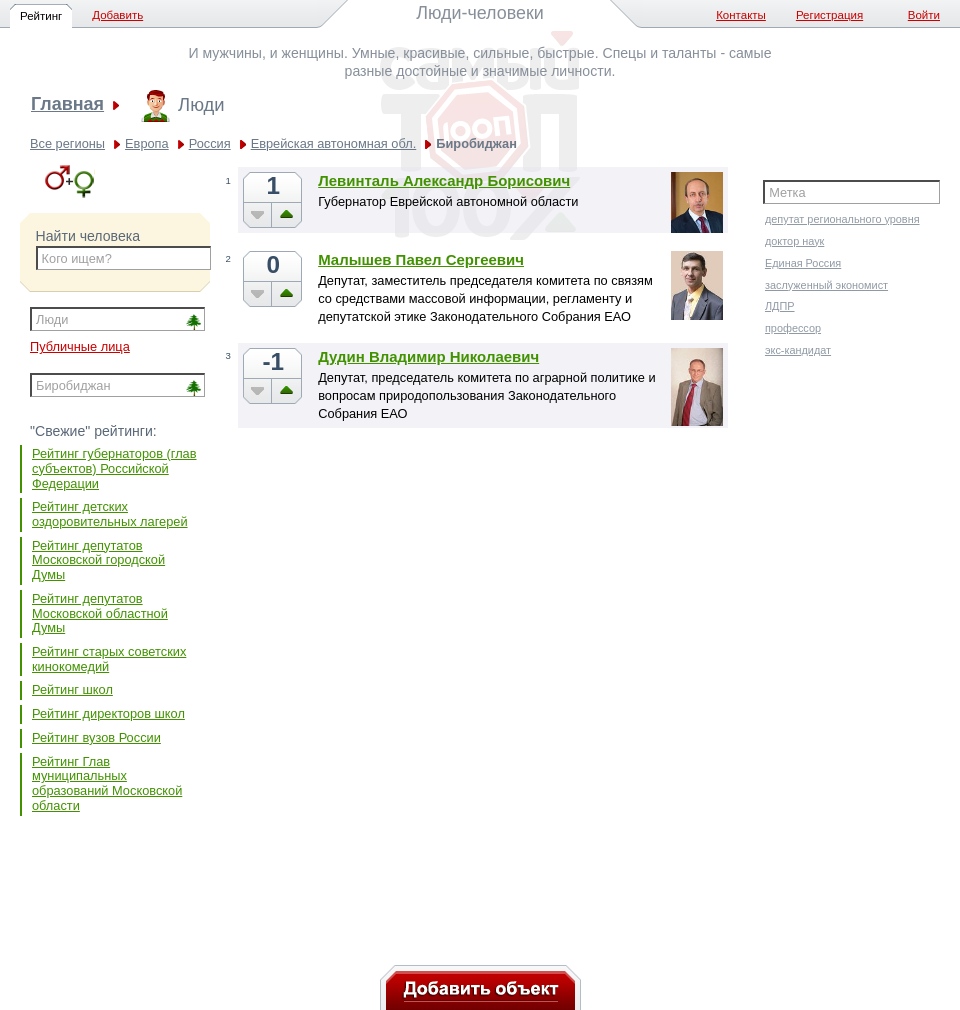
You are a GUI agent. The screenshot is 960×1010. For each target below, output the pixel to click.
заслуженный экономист (826, 285)
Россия (210, 143)
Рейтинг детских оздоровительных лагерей (110, 514)
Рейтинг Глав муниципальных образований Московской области (107, 783)
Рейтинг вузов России (96, 737)
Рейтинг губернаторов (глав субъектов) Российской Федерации (114, 468)
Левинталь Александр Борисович (444, 180)
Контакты (741, 15)
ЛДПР (780, 306)
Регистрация (829, 15)
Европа (147, 143)
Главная (67, 105)
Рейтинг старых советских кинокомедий (109, 659)
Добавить (117, 15)
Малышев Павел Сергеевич (421, 259)
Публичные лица (80, 346)
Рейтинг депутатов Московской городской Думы (98, 560)
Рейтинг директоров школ (108, 713)
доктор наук (794, 241)
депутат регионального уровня (842, 219)
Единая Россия (803, 263)
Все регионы (67, 143)
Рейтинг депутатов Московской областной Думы (100, 613)
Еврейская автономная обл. (334, 143)
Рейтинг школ (72, 689)
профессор (793, 328)
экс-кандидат (798, 350)
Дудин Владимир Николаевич (428, 356)
